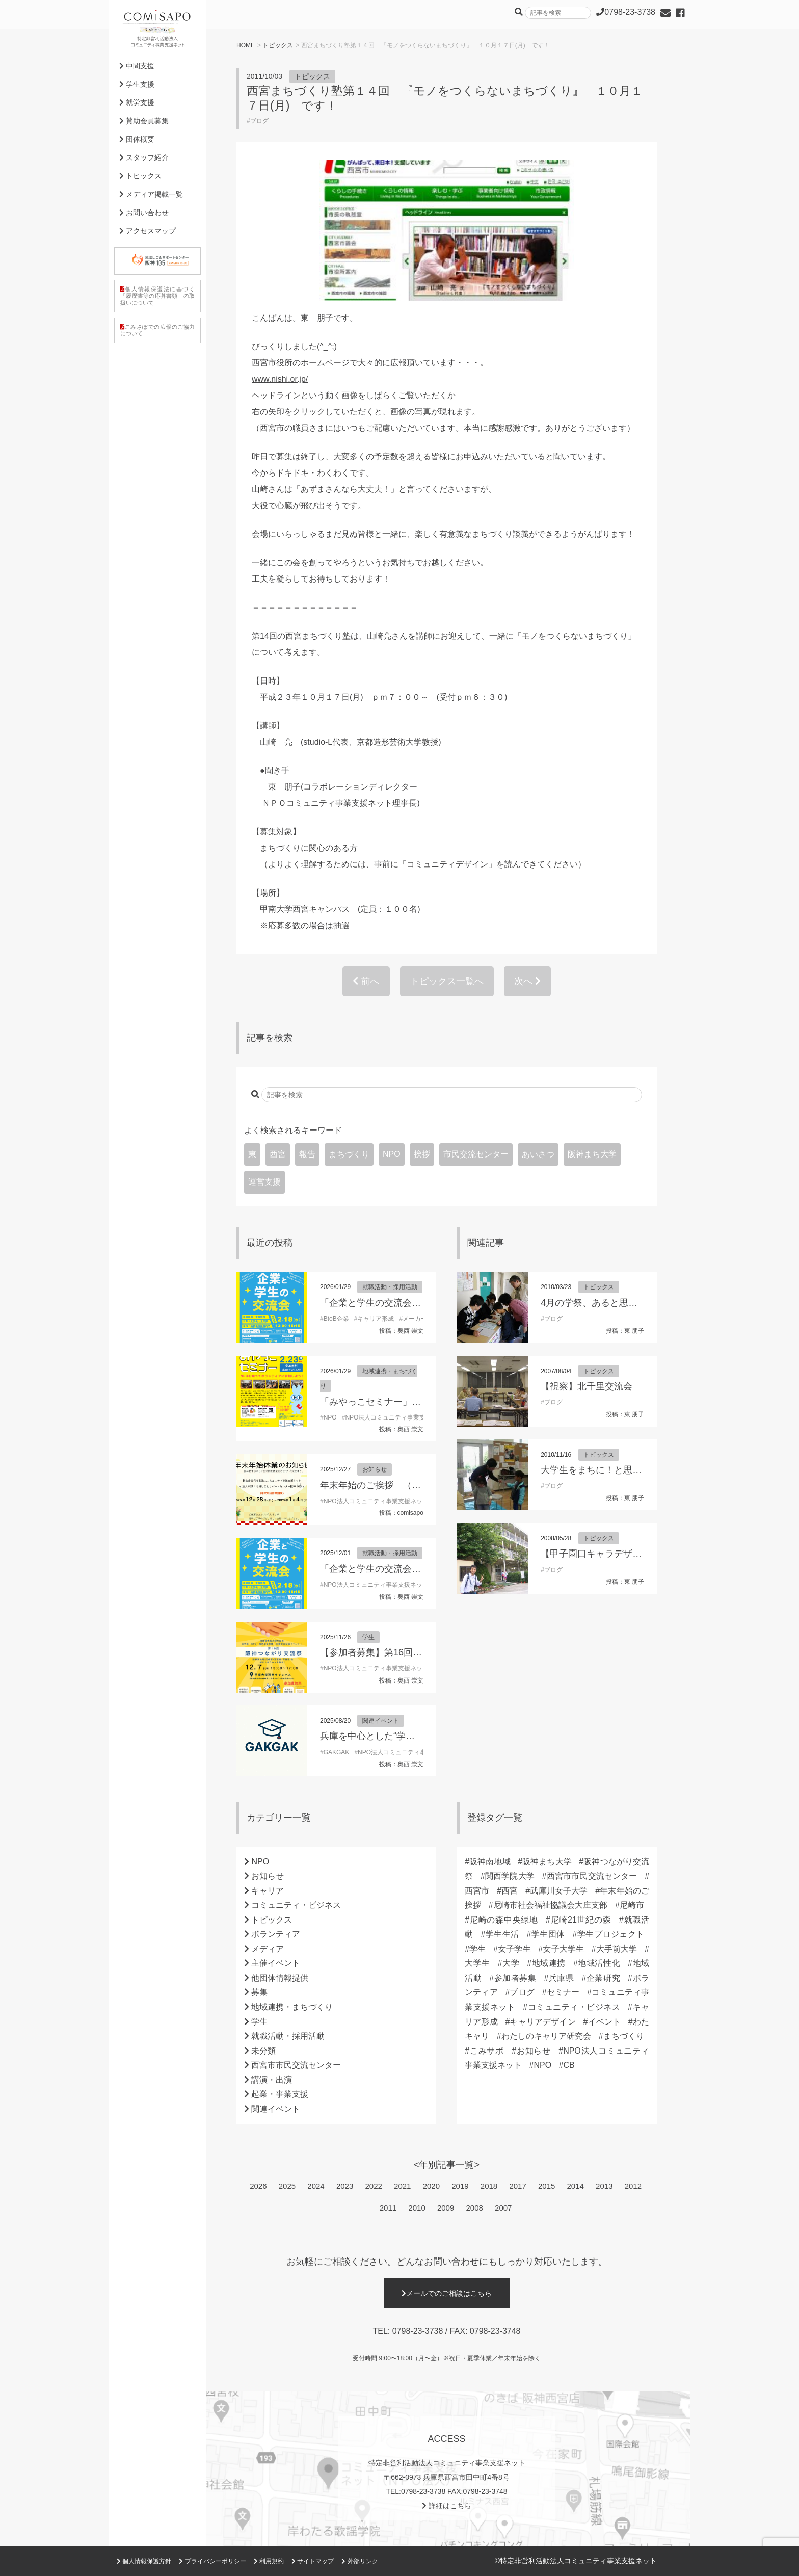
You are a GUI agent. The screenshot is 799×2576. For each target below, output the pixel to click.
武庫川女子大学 (559, 1890)
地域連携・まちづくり (292, 2007)
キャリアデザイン (543, 2021)
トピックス (277, 45)
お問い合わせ (144, 212)
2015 (546, 2185)
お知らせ (374, 1469)
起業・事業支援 (279, 2094)
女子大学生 (563, 1948)
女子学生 (514, 1948)
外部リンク (359, 2561)
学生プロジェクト (610, 1934)
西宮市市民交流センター (296, 2065)
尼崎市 (632, 1905)
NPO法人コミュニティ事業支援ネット (397, 1417)
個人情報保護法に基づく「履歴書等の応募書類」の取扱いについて (157, 295)
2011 (388, 2207)
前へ (366, 981)
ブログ (259, 120)
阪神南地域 (490, 1861)
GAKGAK (337, 1752)
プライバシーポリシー (212, 2561)
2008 (474, 2207)
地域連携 (548, 1963)
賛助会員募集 (144, 121)
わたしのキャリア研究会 (546, 2036)
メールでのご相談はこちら (447, 2293)
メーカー (415, 1318)
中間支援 (136, 66)
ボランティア (275, 1934)
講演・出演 (271, 2079)
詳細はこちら (446, 2506)
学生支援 (136, 84)
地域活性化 (599, 1963)
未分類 (263, 2050)
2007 (503, 2207)
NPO (392, 1154)
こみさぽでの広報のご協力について (157, 330)
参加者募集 (515, 1978)
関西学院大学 (510, 1876)
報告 (307, 1154)
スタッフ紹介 (144, 157)
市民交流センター (476, 1154)
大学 (511, 1963)
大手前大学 (616, 1948)
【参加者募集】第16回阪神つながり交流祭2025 (418, 1652)
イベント (604, 2021)
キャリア (267, 1890)
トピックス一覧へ (447, 981)
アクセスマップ (147, 231)
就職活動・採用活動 (389, 1287)
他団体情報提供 (279, 1978)
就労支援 (136, 102)
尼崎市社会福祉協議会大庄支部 (550, 1905)
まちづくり (349, 1154)
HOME (245, 45)
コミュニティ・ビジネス (296, 1905)
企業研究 (603, 1978)
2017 (517, 2185)
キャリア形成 (375, 1318)
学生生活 (502, 1934)
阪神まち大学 (592, 1154)
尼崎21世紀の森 (580, 1919)
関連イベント (380, 1720)
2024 (315, 2185)
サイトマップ (312, 2561)
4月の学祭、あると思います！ (603, 1303)
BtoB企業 (336, 1318)
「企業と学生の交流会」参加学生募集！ (402, 1303)
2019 (459, 2185)
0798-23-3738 (417, 2331)
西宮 (278, 1154)
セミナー (563, 1992)
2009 (445, 2207)
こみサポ (486, 2050)
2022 (373, 2185)
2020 (431, 2185)
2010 (416, 2207)
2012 (633, 2185)
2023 (344, 2185)
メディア (267, 1948)
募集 (259, 1992)
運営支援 (264, 1181)
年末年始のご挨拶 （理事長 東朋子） (399, 1485)
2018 (489, 2185)
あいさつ (538, 1154)
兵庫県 (561, 1978)
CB (569, 2065)
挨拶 (422, 1154)
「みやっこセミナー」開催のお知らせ (398, 1402)
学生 (368, 1637)
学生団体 (548, 1934)
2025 (287, 2185)
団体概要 (136, 139)
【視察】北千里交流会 (586, 1386)
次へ (527, 981)
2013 (604, 2185)
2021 (402, 2185)
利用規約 (269, 2561)
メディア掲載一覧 (151, 194)
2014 (575, 2185)
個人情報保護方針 (144, 2561)
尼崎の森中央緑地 (503, 1919)
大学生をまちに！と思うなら (600, 1470)
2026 (258, 2185)
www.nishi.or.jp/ (280, 379)
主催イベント (275, 1963)
